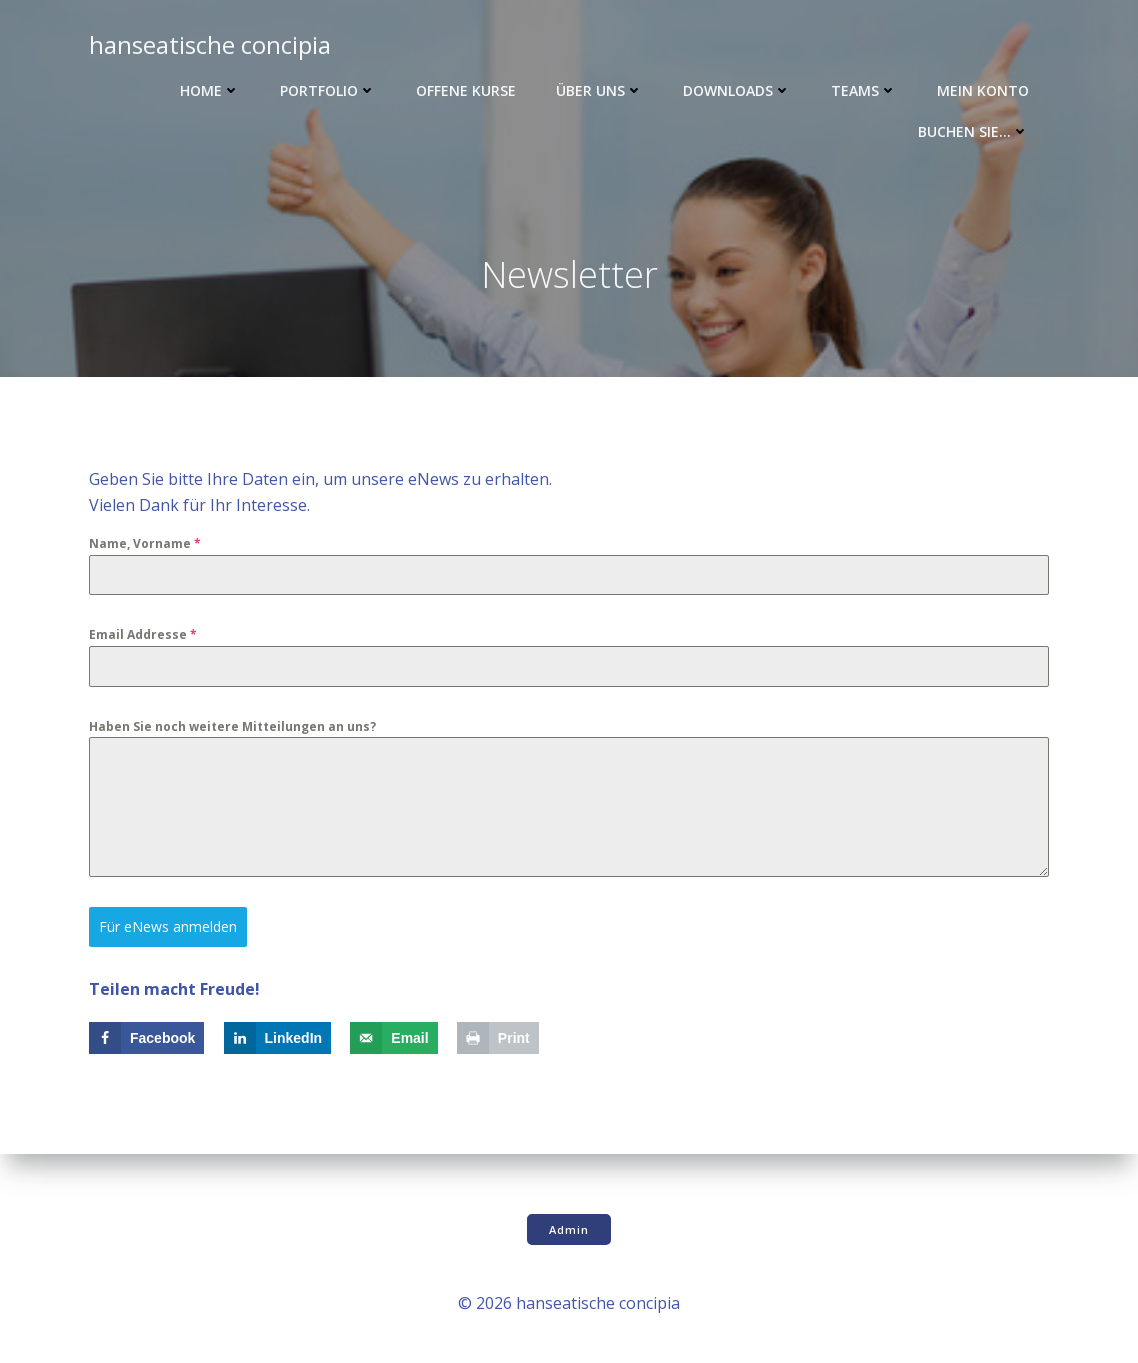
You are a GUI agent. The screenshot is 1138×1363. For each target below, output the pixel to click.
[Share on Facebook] (146, 1038)
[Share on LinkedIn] (278, 1038)
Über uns (599, 90)
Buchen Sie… (973, 131)
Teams (864, 90)
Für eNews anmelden (168, 926)
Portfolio (328, 90)
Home (210, 90)
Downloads (737, 90)
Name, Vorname (145, 543)
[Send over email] (393, 1038)
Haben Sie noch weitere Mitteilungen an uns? (232, 726)
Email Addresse (143, 634)
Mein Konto (983, 90)
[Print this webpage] (498, 1038)
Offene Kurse (466, 90)
